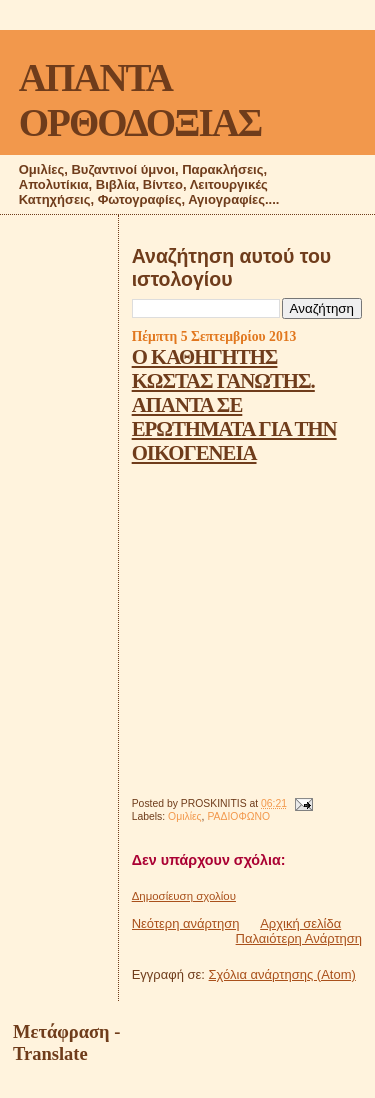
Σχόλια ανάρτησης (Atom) (282, 974)
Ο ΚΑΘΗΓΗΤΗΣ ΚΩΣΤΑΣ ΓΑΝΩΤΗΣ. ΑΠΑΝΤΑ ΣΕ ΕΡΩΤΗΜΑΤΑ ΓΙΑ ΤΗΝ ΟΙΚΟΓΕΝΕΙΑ (234, 404)
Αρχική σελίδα (300, 923)
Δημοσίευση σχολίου (184, 896)
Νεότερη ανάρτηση (186, 923)
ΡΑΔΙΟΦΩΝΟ (238, 816)
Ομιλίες (185, 816)
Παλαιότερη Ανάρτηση (299, 938)
